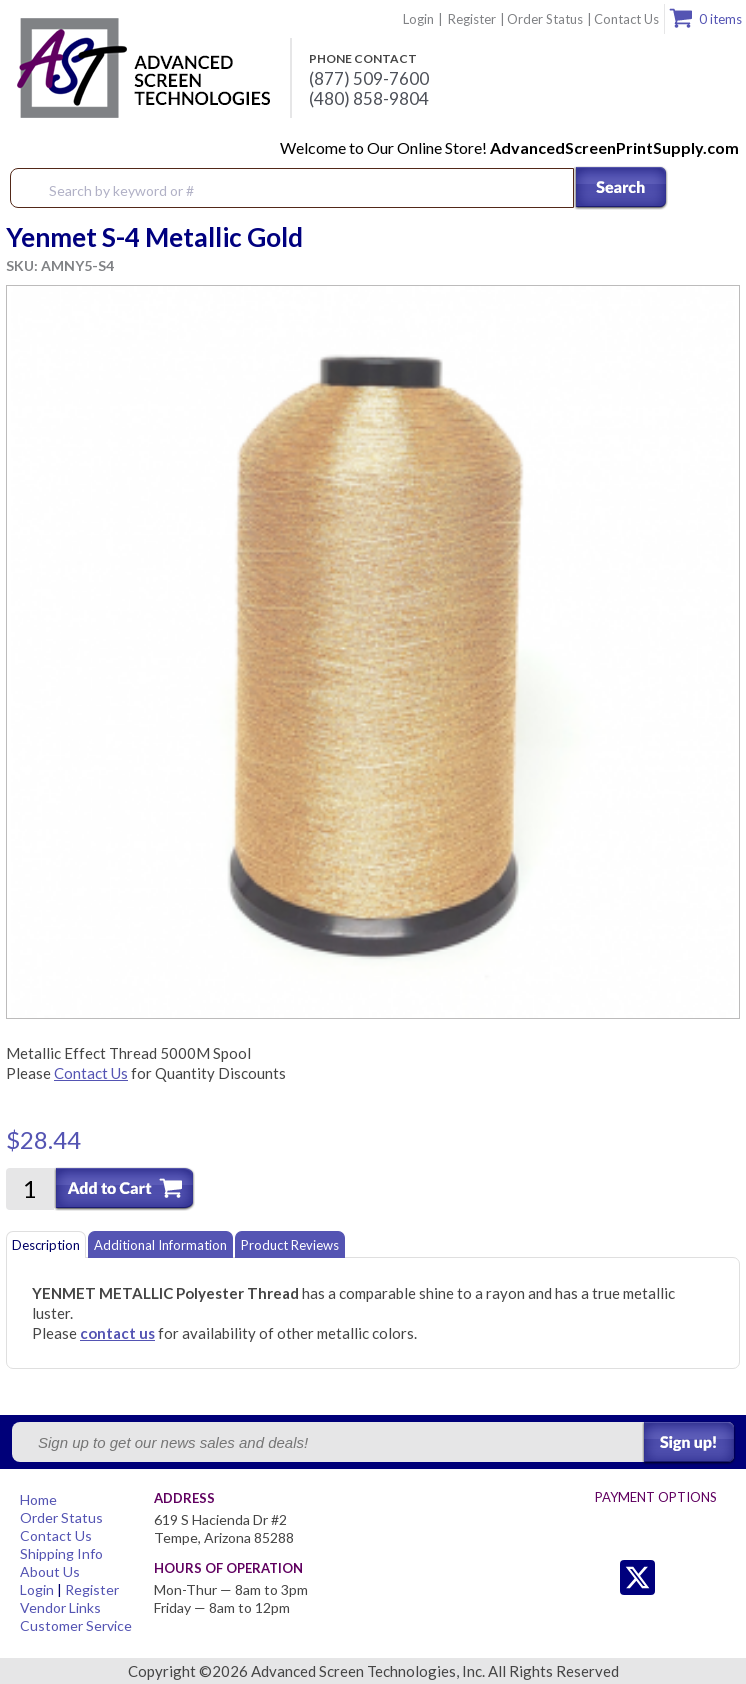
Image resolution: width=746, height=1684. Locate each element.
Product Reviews (290, 1245)
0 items (720, 19)
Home (38, 1499)
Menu (718, 189)
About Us (50, 1571)
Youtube (717, 1577)
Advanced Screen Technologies (141, 69)
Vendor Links (60, 1607)
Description (46, 1245)
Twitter (597, 1577)
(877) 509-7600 (369, 79)
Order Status (545, 19)
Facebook (677, 1577)
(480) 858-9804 (369, 99)
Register (472, 19)
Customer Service (76, 1625)
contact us (117, 1333)
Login (418, 19)
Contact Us (626, 19)
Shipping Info (61, 1553)
